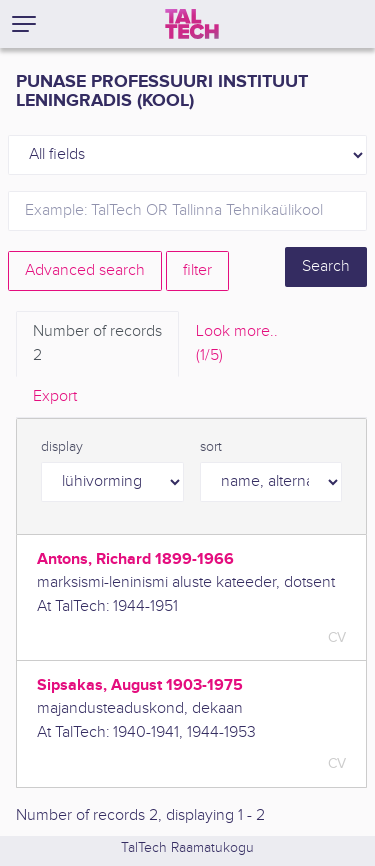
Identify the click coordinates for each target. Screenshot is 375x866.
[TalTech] (192, 24)
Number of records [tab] (97, 345)
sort (211, 447)
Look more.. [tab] (237, 345)
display (62, 447)
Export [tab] (55, 396)
